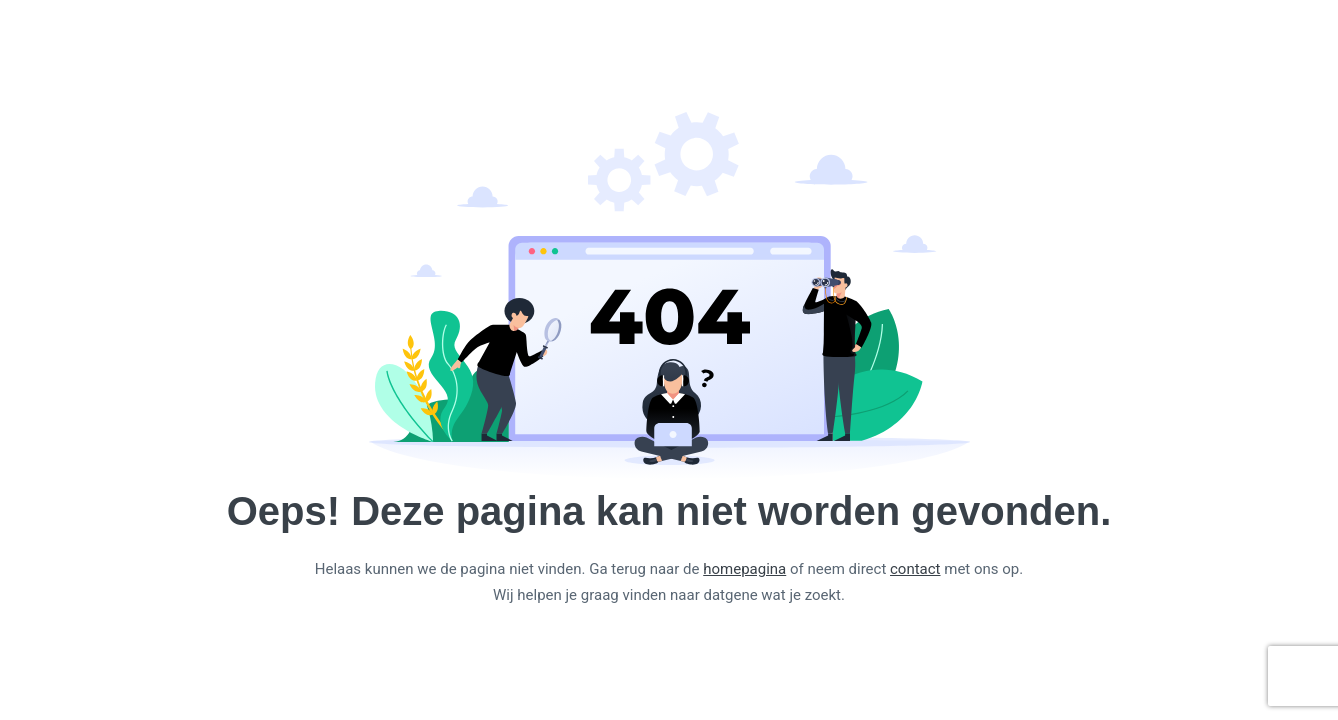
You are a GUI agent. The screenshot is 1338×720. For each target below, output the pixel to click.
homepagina (744, 569)
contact (915, 569)
